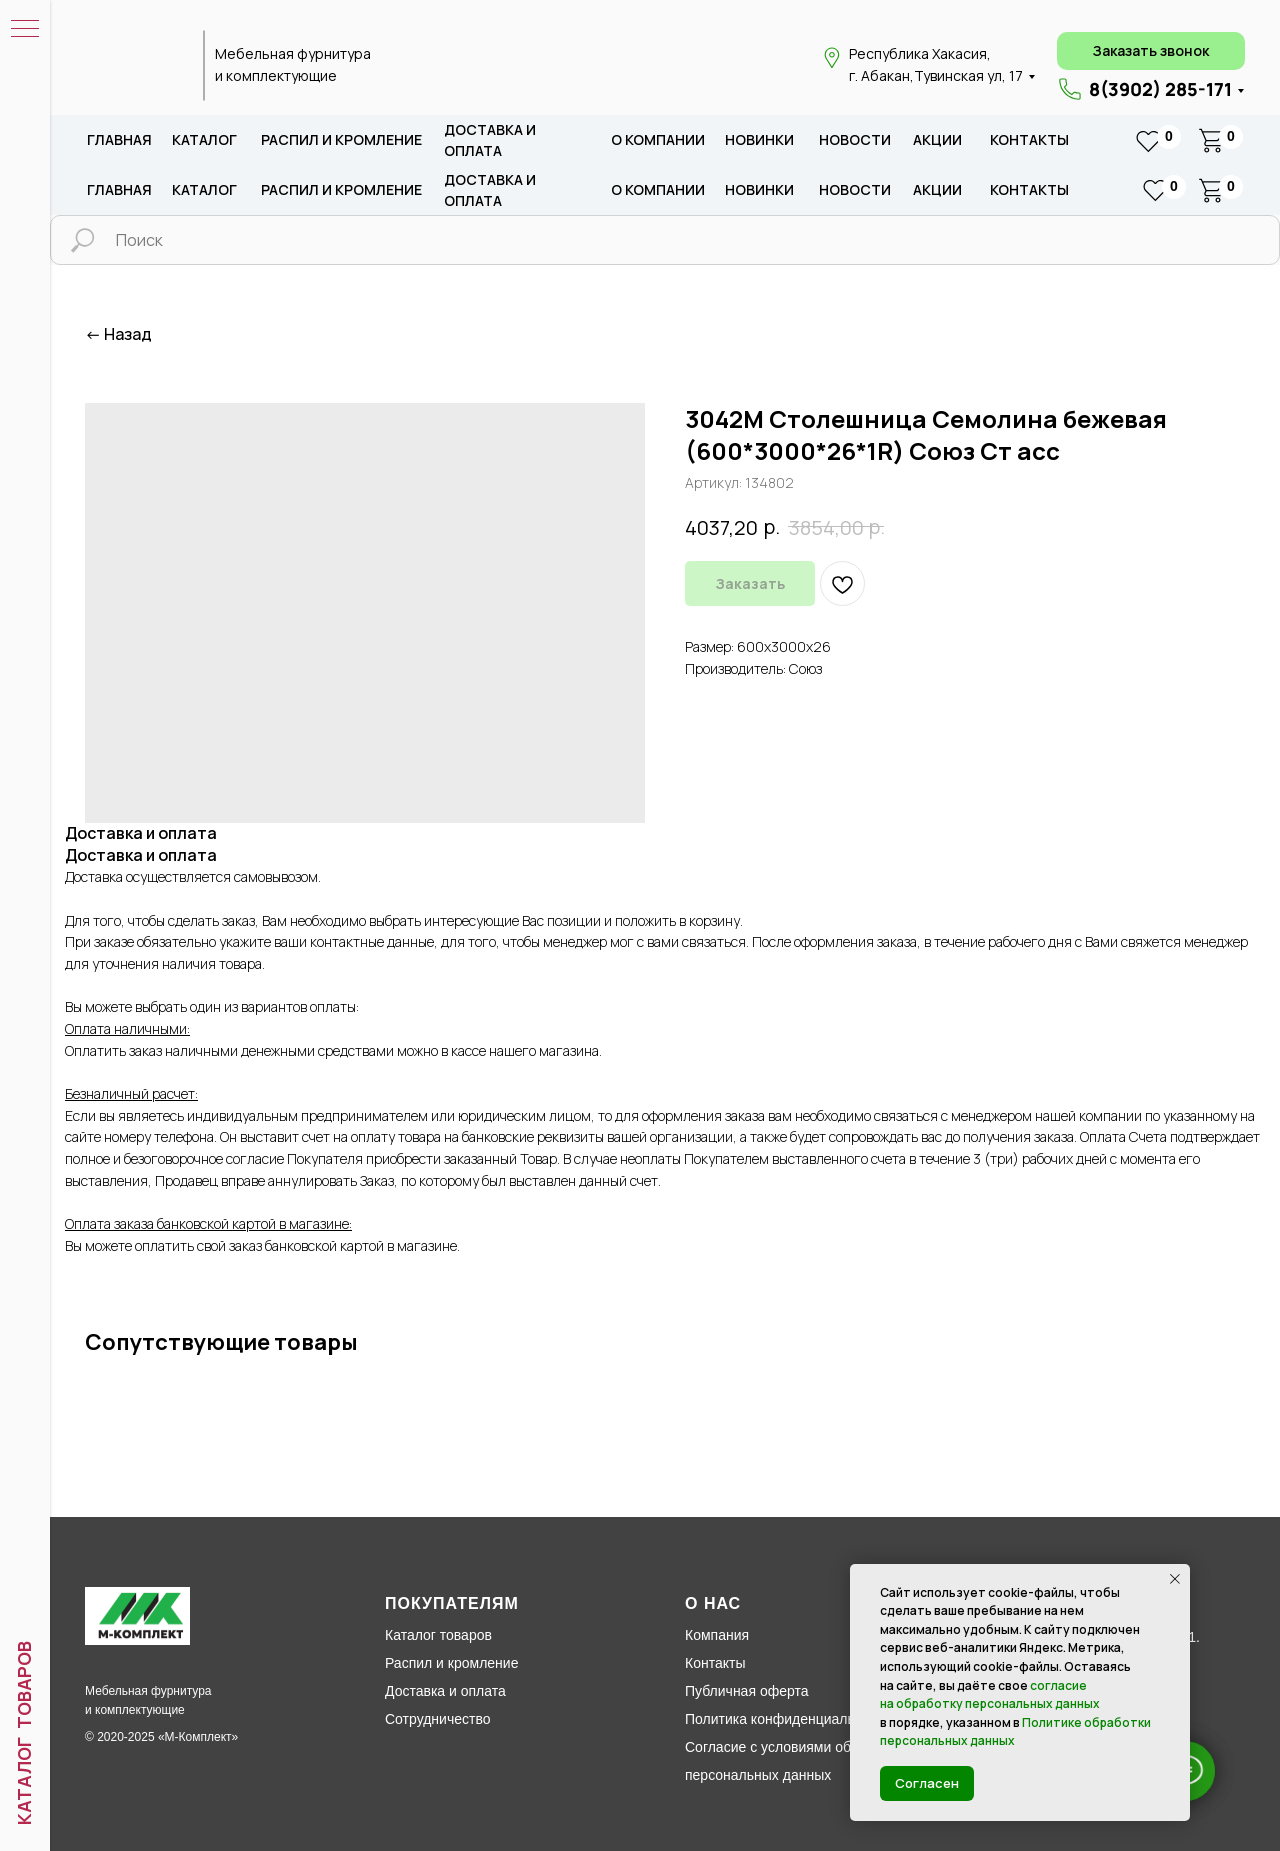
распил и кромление (341, 139)
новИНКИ (759, 139)
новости (855, 139)
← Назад (118, 334)
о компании (658, 139)
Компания (717, 1635)
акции (937, 139)
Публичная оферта (747, 1691)
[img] (133, 66)
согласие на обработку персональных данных (990, 1695)
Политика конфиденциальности (788, 1719)
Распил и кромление (451, 1663)
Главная (119, 139)
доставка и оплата (490, 140)
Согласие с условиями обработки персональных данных (793, 1761)
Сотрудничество (437, 1719)
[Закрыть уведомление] (1175, 1579)
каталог (204, 139)
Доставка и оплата (445, 1691)
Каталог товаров (438, 1635)
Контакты (1029, 139)
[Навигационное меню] (25, 30)
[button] (1151, 51)
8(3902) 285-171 (1160, 89)
